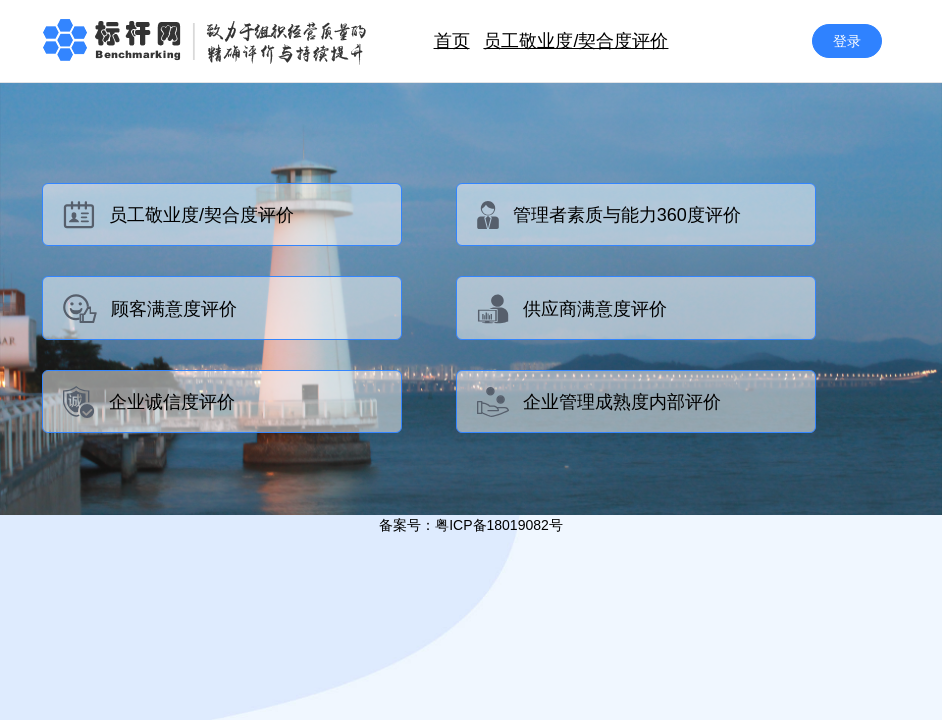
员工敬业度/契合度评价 (575, 41)
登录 (847, 41)
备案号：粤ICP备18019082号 (471, 525)
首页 (452, 41)
